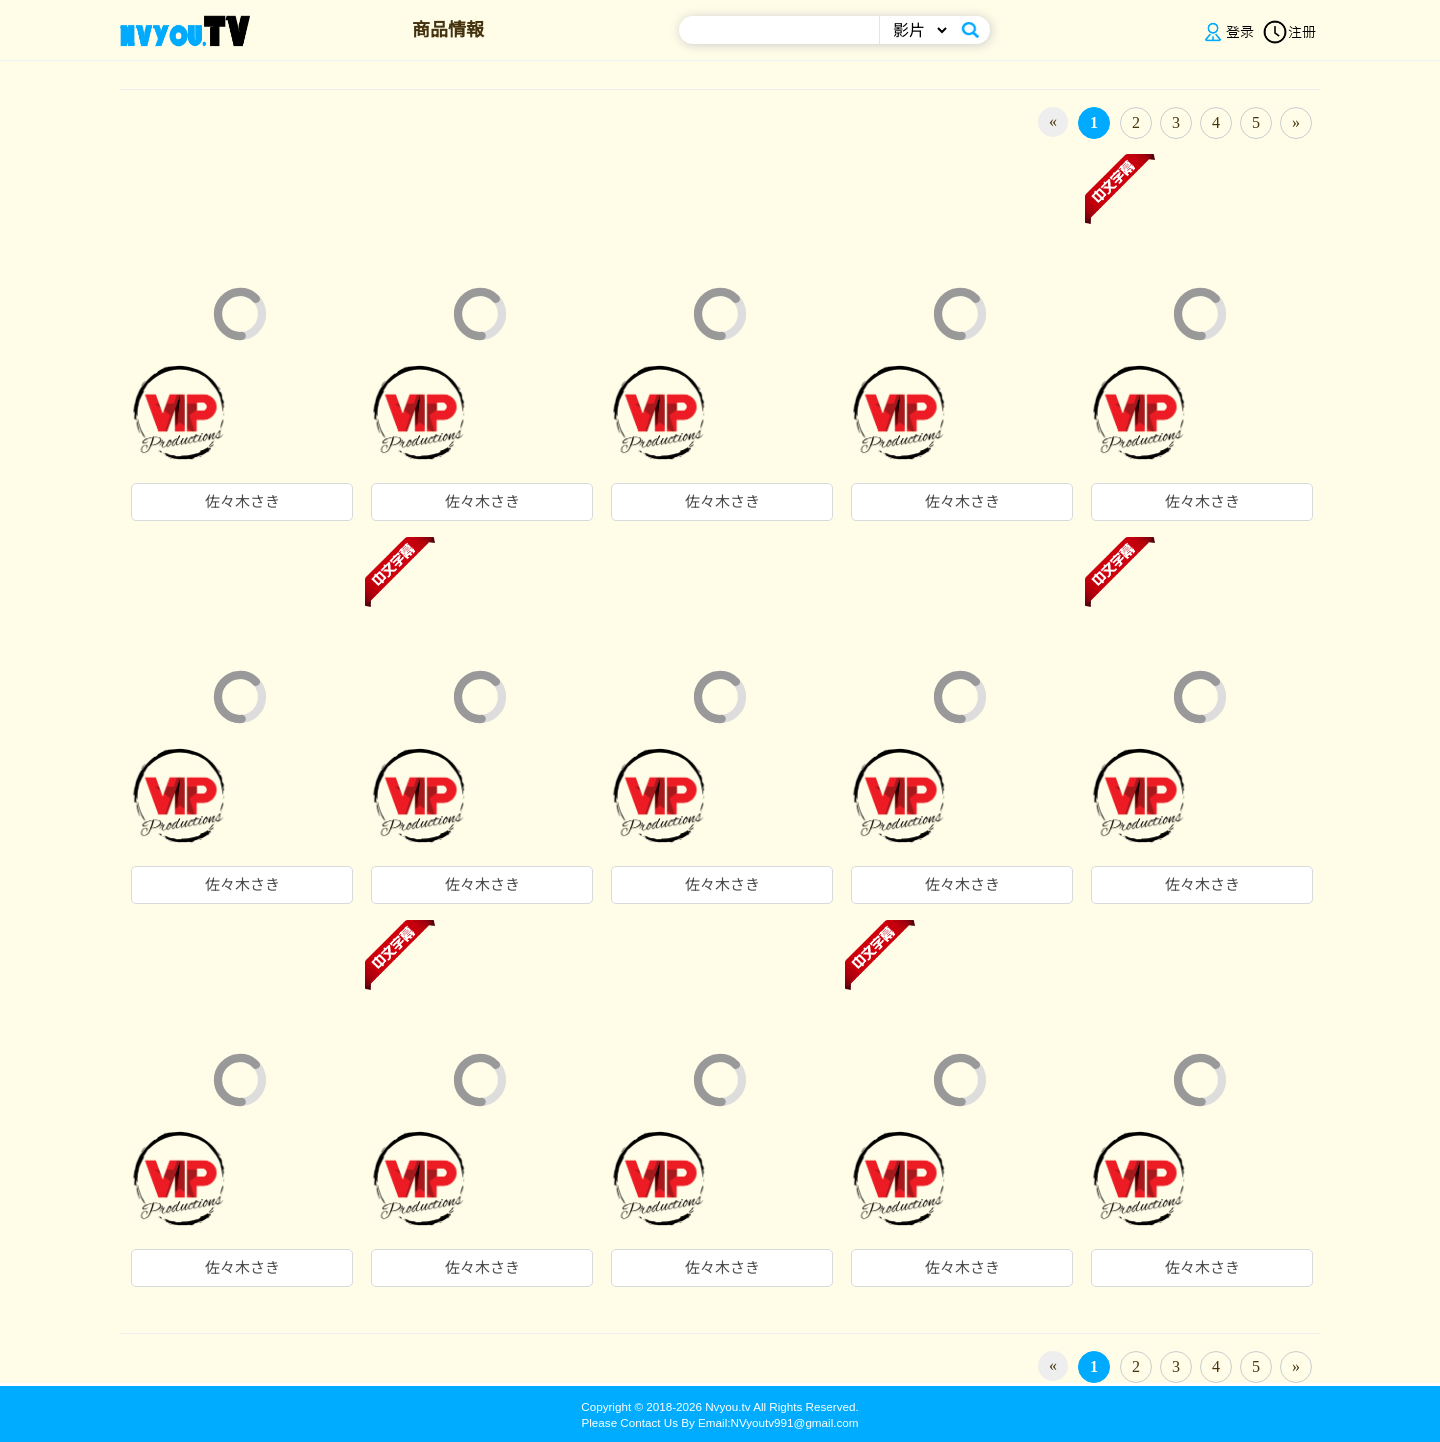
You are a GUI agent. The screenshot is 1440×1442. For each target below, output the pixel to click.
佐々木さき (242, 502)
